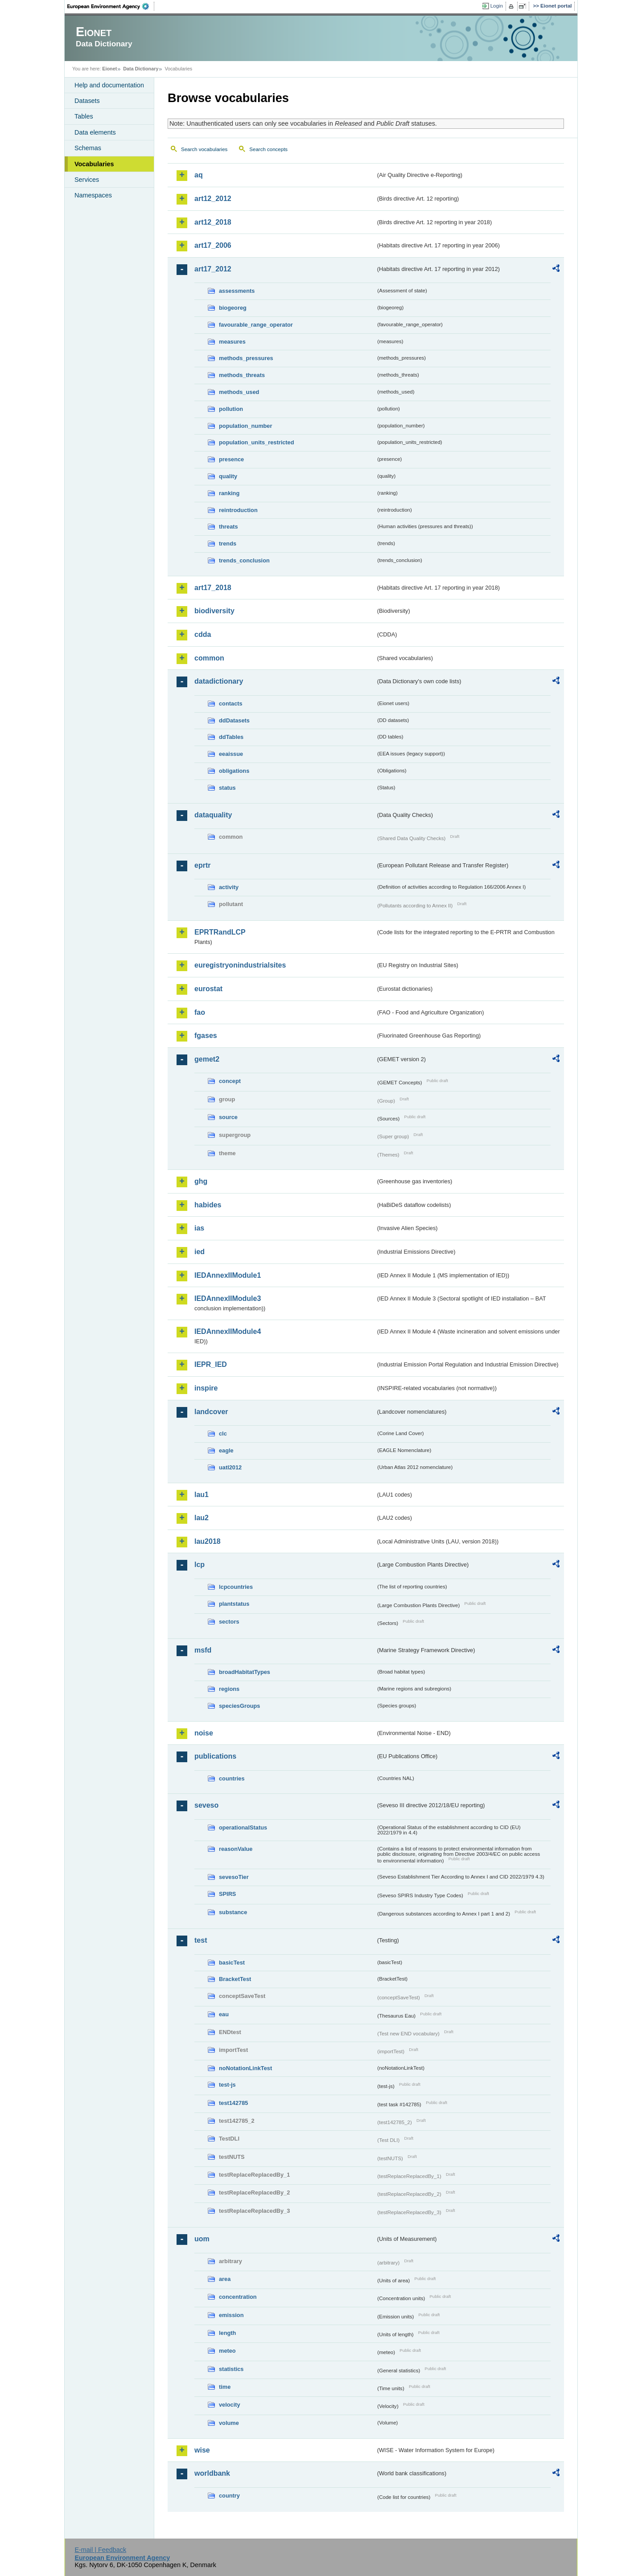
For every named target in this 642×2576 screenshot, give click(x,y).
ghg (200, 1181)
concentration (238, 2296)
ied (199, 1251)
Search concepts (268, 149)
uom (202, 2239)
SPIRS (227, 1894)
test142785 (233, 2103)
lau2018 (207, 1541)
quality (228, 476)
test (200, 1940)
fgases (205, 1035)
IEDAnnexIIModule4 (227, 1331)
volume (229, 2423)
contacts (231, 703)
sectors (229, 1621)
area (224, 2279)
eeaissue (231, 754)
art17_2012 (212, 269)
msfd (202, 1650)
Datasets (87, 100)
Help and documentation (109, 85)
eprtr (202, 865)
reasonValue (235, 1849)
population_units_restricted (256, 442)
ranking (229, 493)
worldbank (212, 2473)
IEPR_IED (210, 1364)
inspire (206, 1388)
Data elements (95, 132)
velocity (229, 2404)
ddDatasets (234, 720)
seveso (206, 1805)
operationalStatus (243, 1827)
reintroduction (238, 510)
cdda (202, 634)
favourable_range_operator (256, 324)
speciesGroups (239, 1705)
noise (203, 1733)
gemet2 (206, 1059)
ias (199, 1228)
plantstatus (234, 1603)
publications (215, 1756)
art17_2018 (212, 587)
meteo (227, 2350)
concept (230, 1081)
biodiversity (214, 611)
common (209, 658)
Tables (83, 116)
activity (229, 887)
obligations (234, 770)
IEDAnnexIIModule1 (227, 1275)
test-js (227, 2084)
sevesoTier (234, 1877)
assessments (237, 290)
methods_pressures (246, 358)
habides (207, 1205)
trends (227, 543)
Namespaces (93, 195)
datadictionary (218, 681)
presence (231, 459)
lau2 (201, 1518)
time (224, 2386)
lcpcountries (236, 1586)
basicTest (232, 1962)
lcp (199, 1564)
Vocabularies (94, 164)
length (227, 2333)
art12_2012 (212, 198)
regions (229, 1689)
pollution (231, 409)
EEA (111, 6)
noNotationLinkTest (245, 2068)
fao (199, 1012)
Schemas (87, 148)
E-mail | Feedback (100, 2549)
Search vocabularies (204, 149)
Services (86, 179)
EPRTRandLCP (220, 932)
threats (228, 526)
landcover (211, 1411)
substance (233, 1912)
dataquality (213, 815)
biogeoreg (233, 307)
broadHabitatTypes (244, 1672)
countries (232, 1778)
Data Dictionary (140, 68)
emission (231, 2315)
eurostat (208, 989)
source (228, 1117)
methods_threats (242, 375)
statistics (231, 2369)
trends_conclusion (244, 560)
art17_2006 (212, 245)
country (229, 2495)
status (227, 787)
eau (224, 2014)
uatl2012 (230, 1467)
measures (232, 341)
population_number (245, 425)
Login (496, 5)
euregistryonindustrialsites (240, 965)
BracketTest (235, 1979)
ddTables (231, 737)
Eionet (109, 68)
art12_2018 (212, 222)
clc (223, 1433)
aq (198, 175)
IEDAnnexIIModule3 (227, 1298)
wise (202, 2450)
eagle (226, 1450)
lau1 (201, 1494)
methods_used (239, 392)
